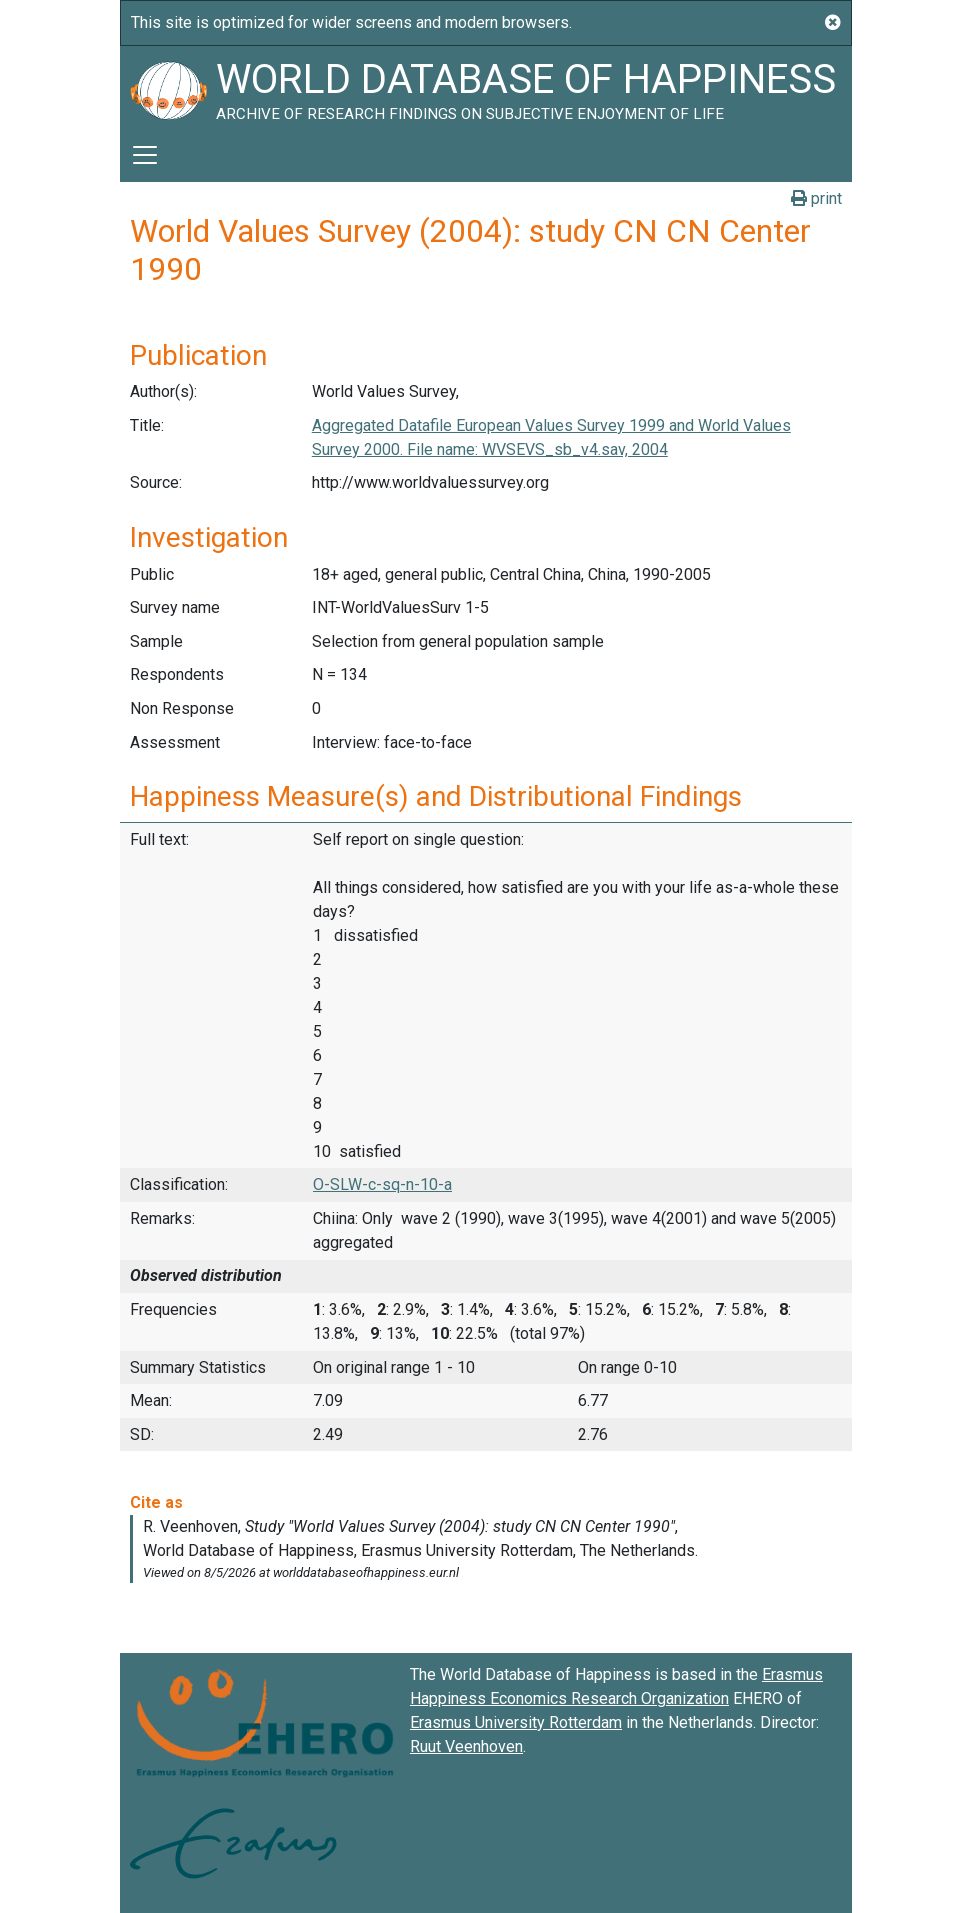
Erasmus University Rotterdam (516, 1722)
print (816, 198)
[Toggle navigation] (145, 155)
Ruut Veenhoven (466, 1746)
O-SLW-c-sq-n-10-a (382, 1184)
